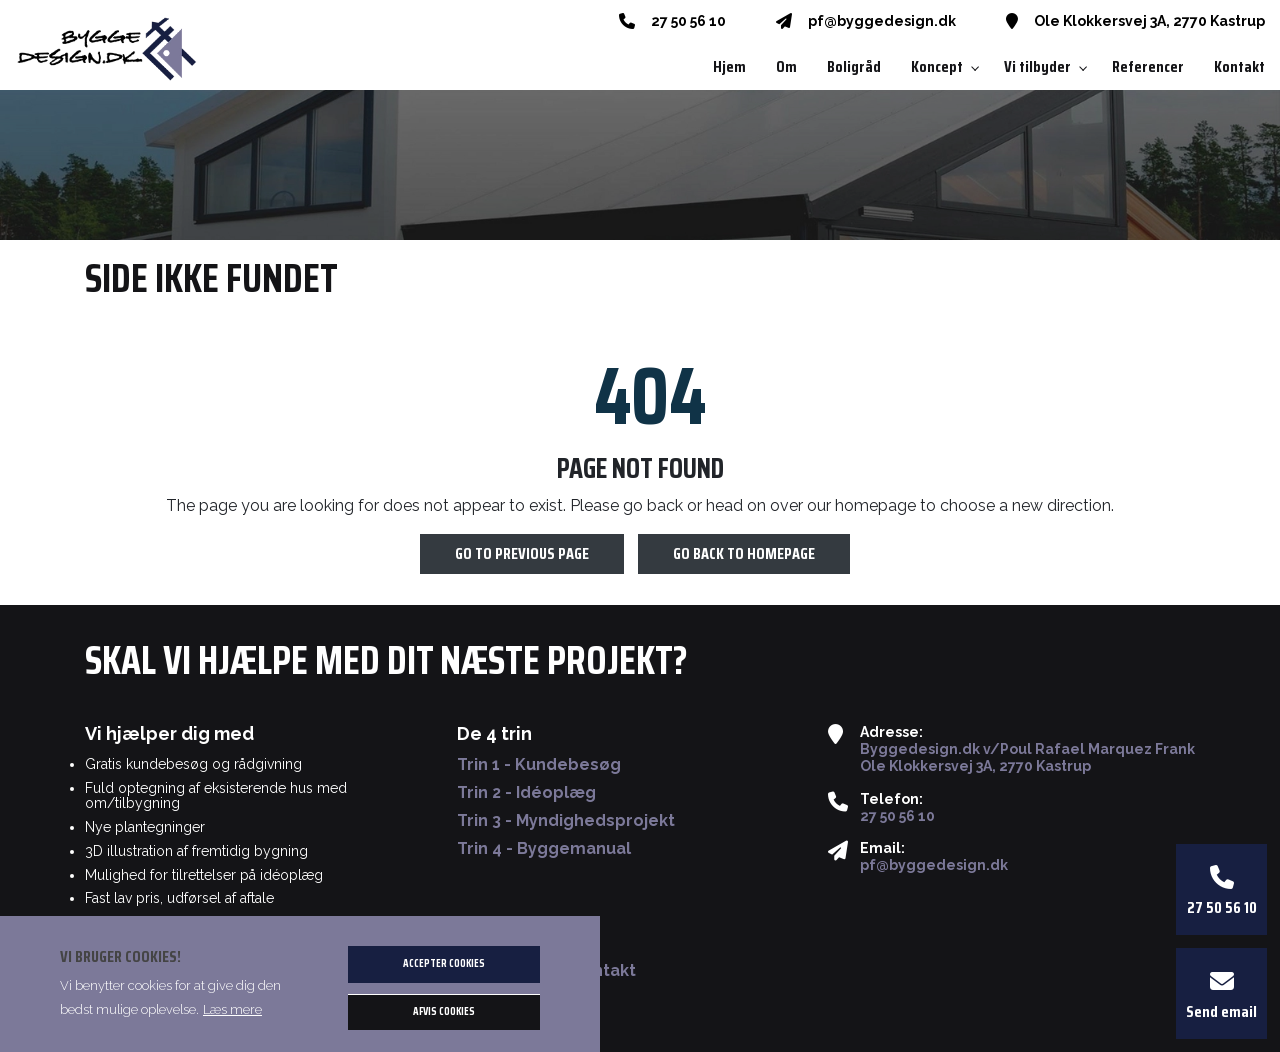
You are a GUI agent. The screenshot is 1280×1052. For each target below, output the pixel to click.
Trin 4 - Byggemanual (544, 849)
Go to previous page (522, 554)
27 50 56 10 (688, 21)
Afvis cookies (444, 1011)
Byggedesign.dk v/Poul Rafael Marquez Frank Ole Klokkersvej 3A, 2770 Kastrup (1027, 758)
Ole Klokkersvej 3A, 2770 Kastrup (1149, 21)
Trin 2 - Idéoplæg (526, 793)
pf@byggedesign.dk (882, 21)
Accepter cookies (444, 963)
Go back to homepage (744, 554)
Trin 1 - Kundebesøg (539, 765)
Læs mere (232, 1009)
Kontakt (604, 971)
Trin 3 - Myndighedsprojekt (566, 821)
